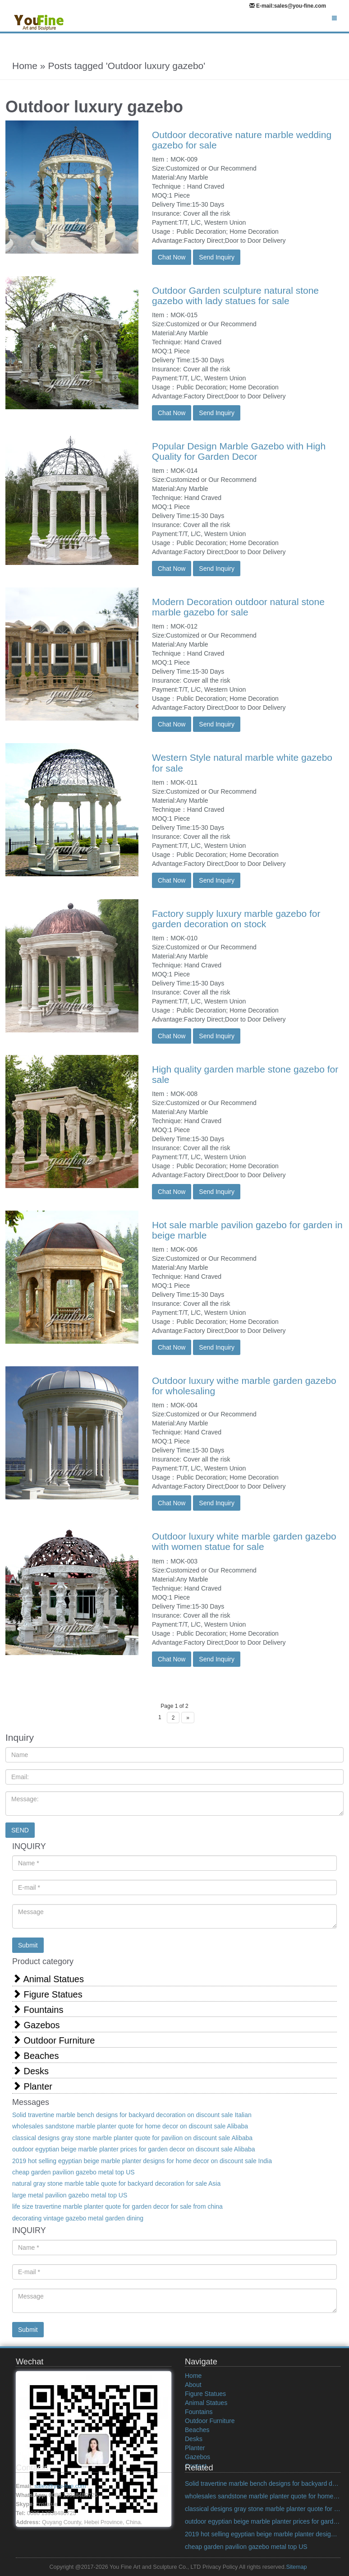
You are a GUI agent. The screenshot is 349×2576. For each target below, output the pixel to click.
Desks (30, 2071)
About (193, 2384)
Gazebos (36, 2025)
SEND (20, 1830)
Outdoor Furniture (53, 2040)
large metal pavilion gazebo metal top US (69, 2195)
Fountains (37, 2009)
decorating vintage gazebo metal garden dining (77, 2218)
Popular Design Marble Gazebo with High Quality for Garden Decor (239, 451)
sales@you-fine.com (60, 2486)
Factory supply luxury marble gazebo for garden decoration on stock (236, 918)
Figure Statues (47, 1994)
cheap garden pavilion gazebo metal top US (73, 2172)
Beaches (35, 2055)
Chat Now (171, 257)
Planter (32, 2086)
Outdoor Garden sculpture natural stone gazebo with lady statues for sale (235, 295)
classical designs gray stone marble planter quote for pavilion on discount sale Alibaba (132, 2137)
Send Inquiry (216, 257)
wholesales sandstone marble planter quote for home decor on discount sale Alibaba (130, 2126)
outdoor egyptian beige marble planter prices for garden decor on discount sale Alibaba (133, 2149)
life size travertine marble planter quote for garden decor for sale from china (117, 2206)
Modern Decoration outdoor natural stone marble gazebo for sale (238, 607)
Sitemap (296, 2567)
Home (193, 2375)
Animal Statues (48, 1979)
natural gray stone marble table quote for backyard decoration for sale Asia (116, 2183)
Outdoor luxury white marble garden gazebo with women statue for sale (244, 1541)
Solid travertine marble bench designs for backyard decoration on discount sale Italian (132, 2114)
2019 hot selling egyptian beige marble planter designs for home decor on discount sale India (142, 2160)
